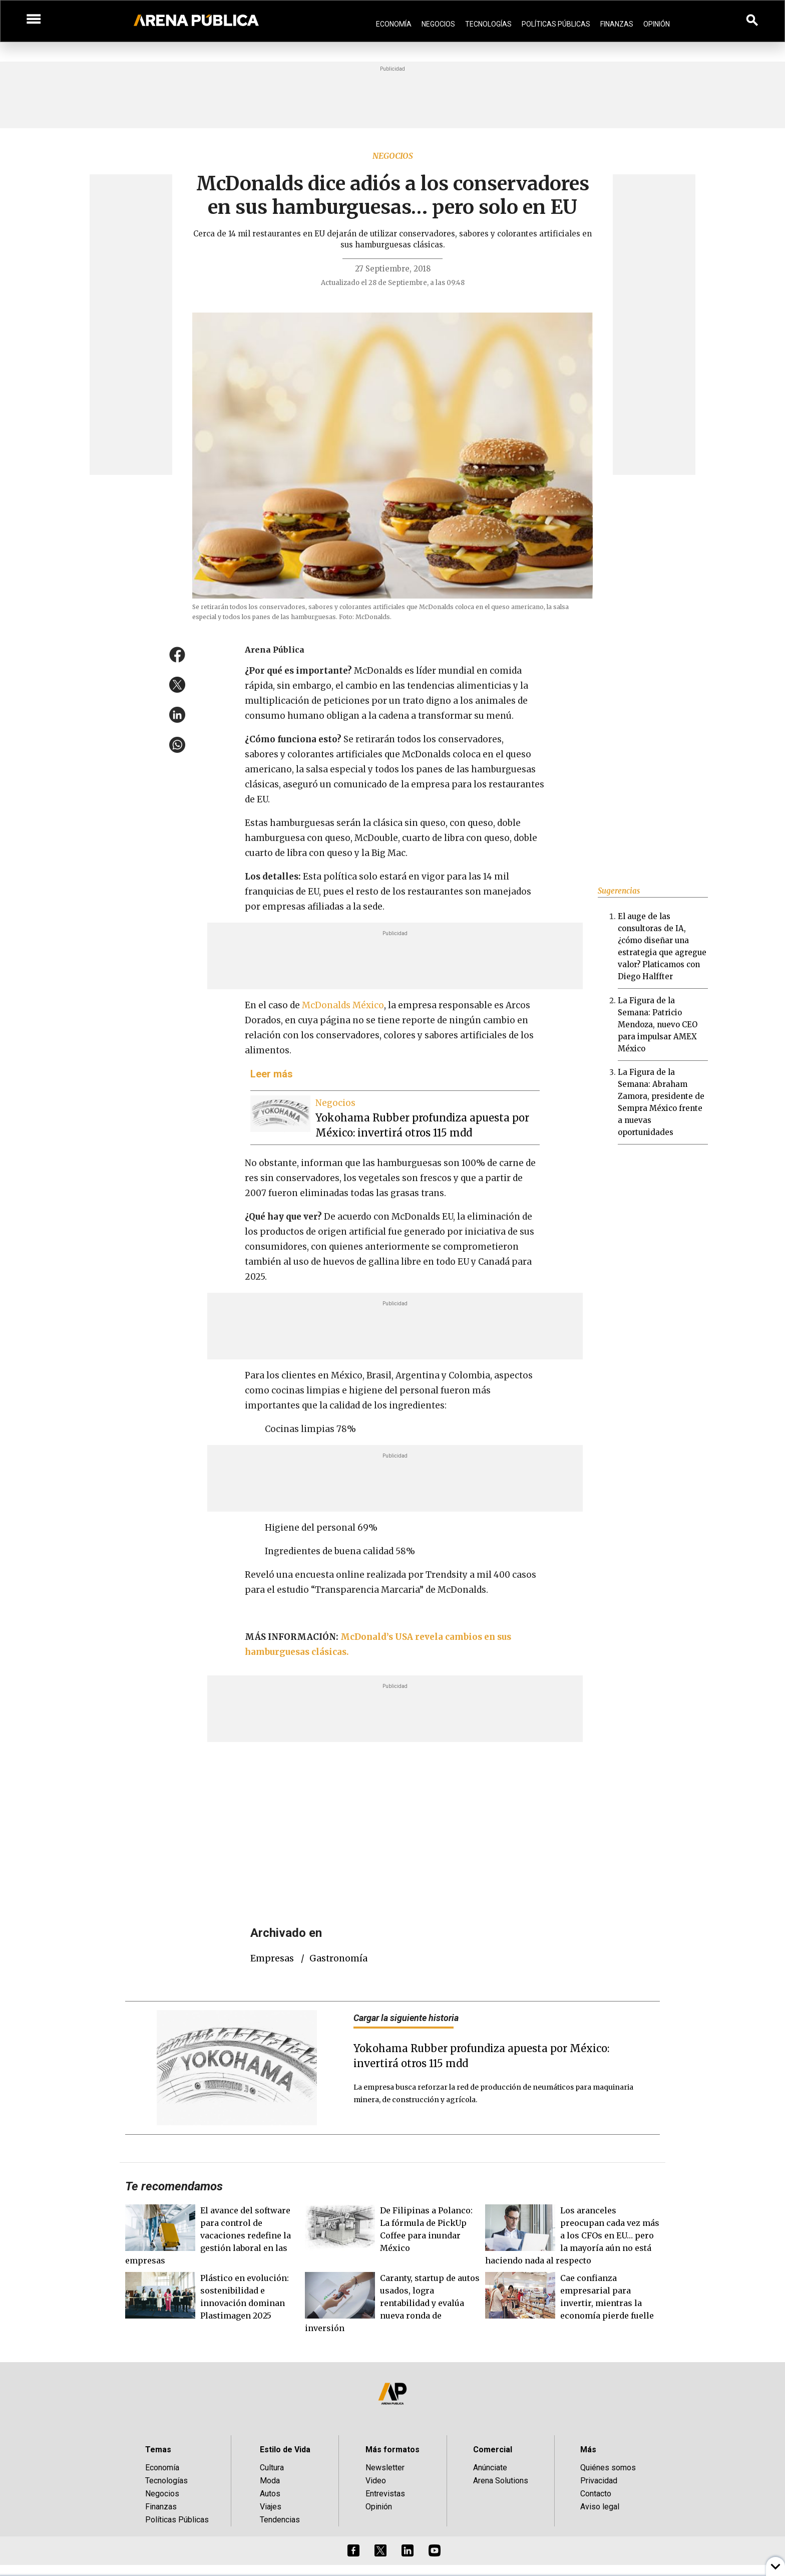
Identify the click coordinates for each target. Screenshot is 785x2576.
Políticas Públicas (556, 24)
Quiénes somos (608, 2467)
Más (588, 2449)
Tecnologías (488, 24)
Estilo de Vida (285, 2449)
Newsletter (385, 2467)
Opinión (656, 24)
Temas (158, 2449)
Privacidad (598, 2480)
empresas (272, 1958)
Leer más (271, 1074)
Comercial (492, 2449)
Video (375, 2480)
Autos (270, 2493)
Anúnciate (490, 2467)
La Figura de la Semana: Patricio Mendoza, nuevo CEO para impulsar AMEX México (657, 1024)
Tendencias (280, 2519)
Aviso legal (599, 2506)
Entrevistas (385, 2493)
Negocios (438, 24)
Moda (270, 2480)
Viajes (270, 2506)
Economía (394, 24)
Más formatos (392, 2449)
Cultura (272, 2467)
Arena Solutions (500, 2480)
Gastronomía (338, 1958)
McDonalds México (342, 1005)
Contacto (595, 2493)
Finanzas (616, 24)
